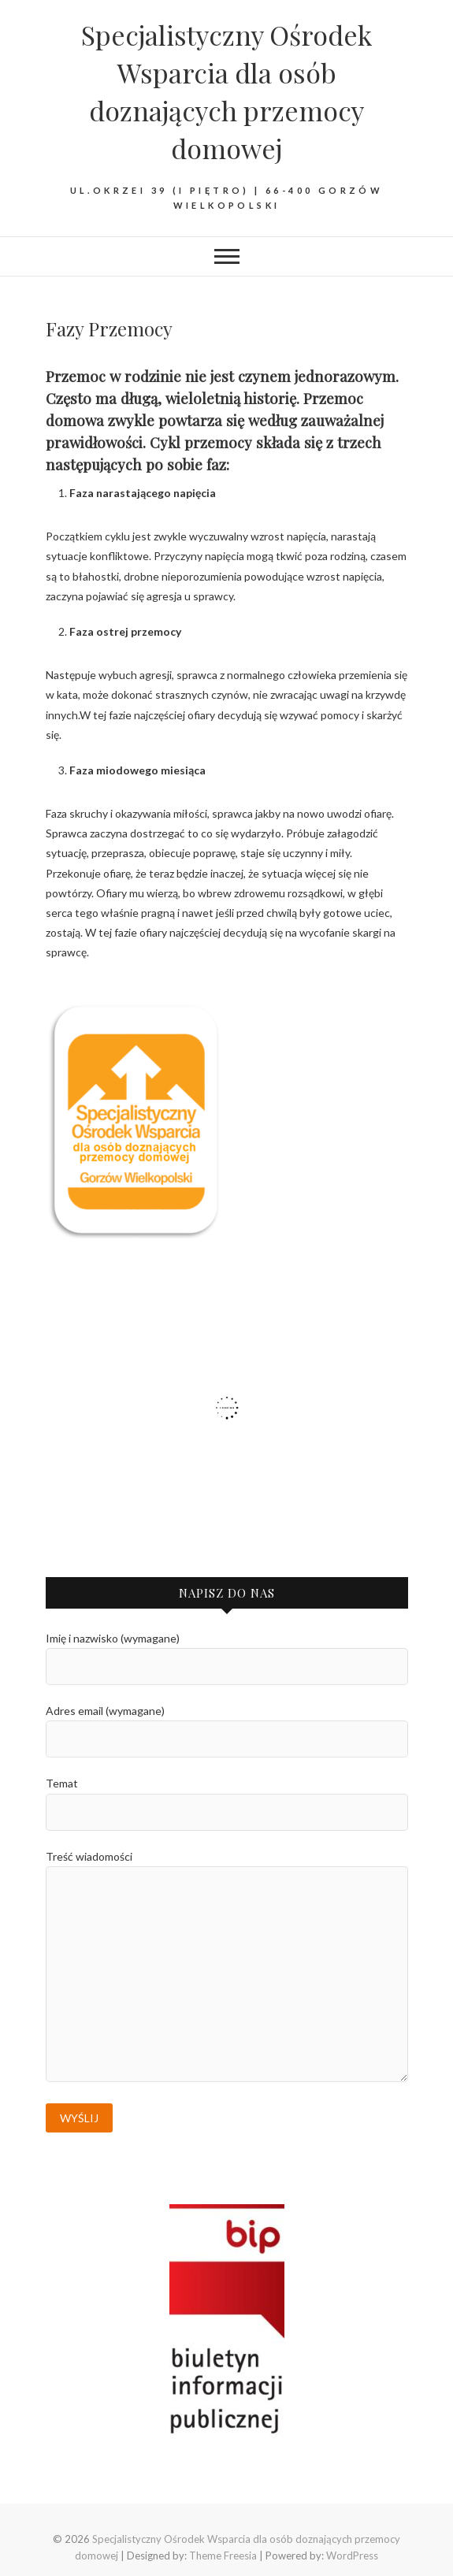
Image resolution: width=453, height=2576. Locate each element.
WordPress (352, 2555)
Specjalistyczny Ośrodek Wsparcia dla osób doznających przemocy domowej (226, 91)
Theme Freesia (223, 2555)
